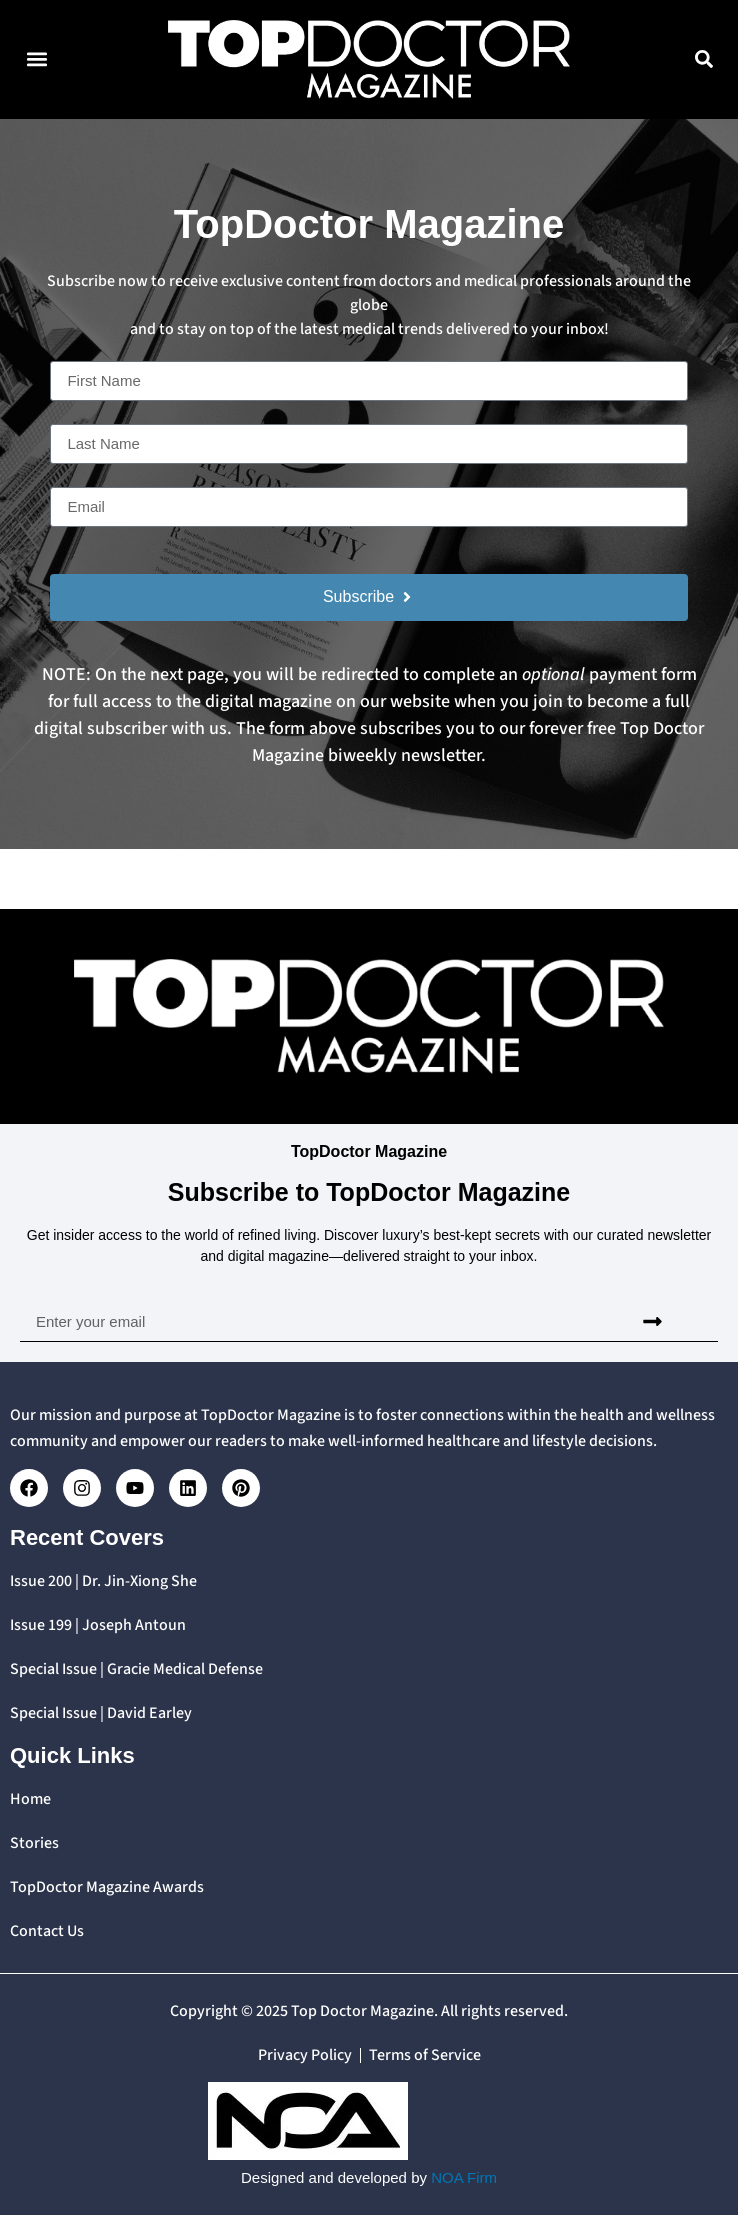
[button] (36, 59)
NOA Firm (464, 2177)
